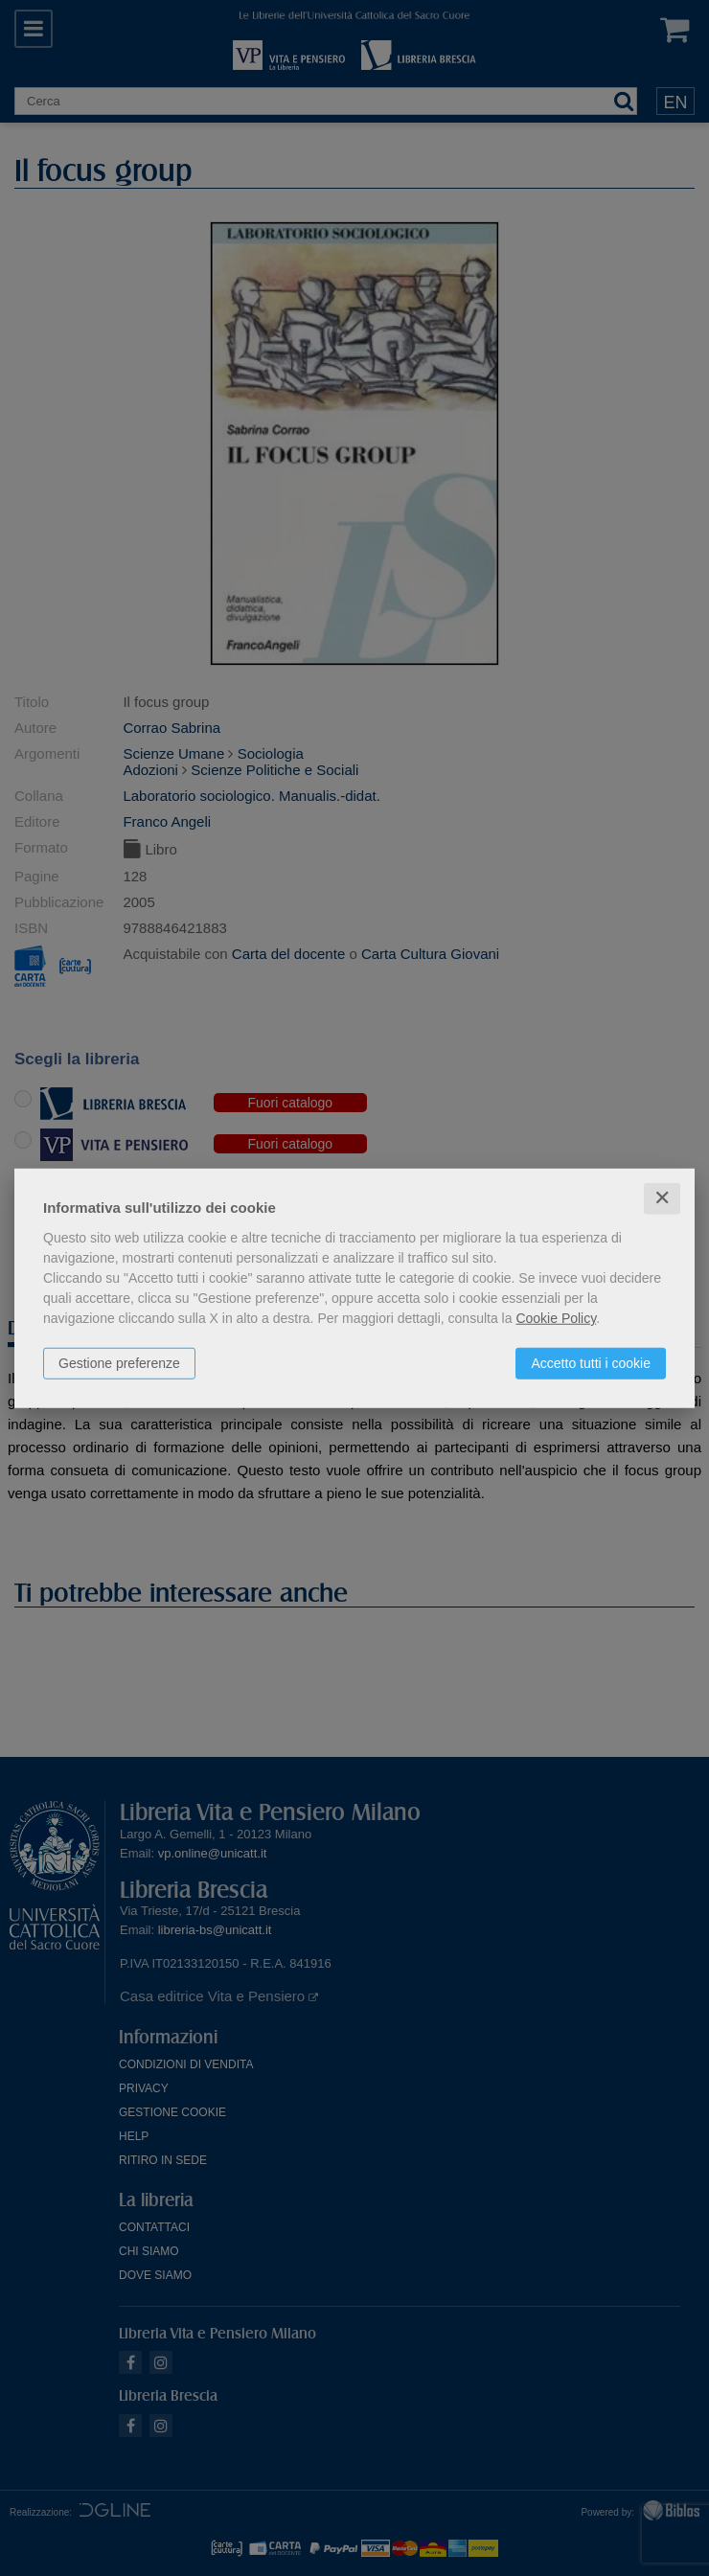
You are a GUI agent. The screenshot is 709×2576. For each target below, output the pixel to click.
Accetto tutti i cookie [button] (591, 1363)
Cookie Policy (555, 1318)
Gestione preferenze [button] (119, 1363)
